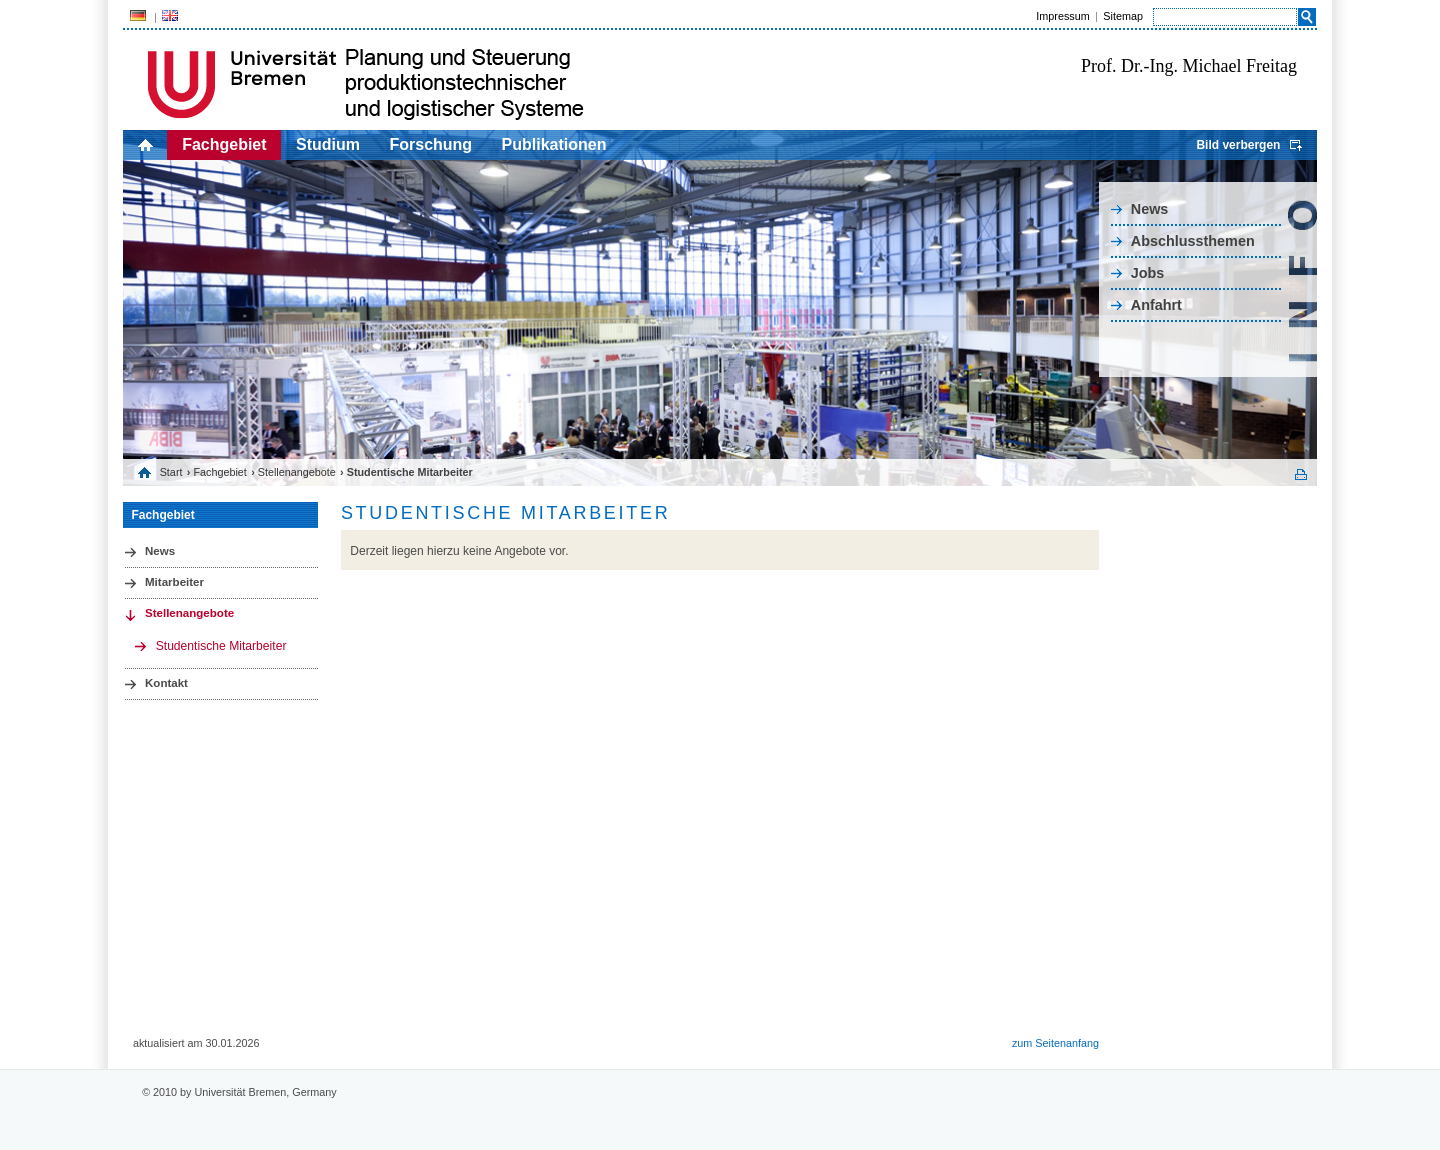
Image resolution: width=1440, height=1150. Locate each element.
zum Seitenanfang (1055, 1043)
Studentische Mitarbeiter (221, 646)
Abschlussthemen (1193, 241)
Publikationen (554, 144)
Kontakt (166, 683)
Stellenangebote (297, 472)
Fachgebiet (224, 144)
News (1150, 209)
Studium (328, 144)
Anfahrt (1156, 305)
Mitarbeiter (174, 582)
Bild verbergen (1238, 145)
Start (171, 472)
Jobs (1148, 273)
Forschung (430, 144)
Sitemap (1123, 16)
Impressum (1062, 16)
